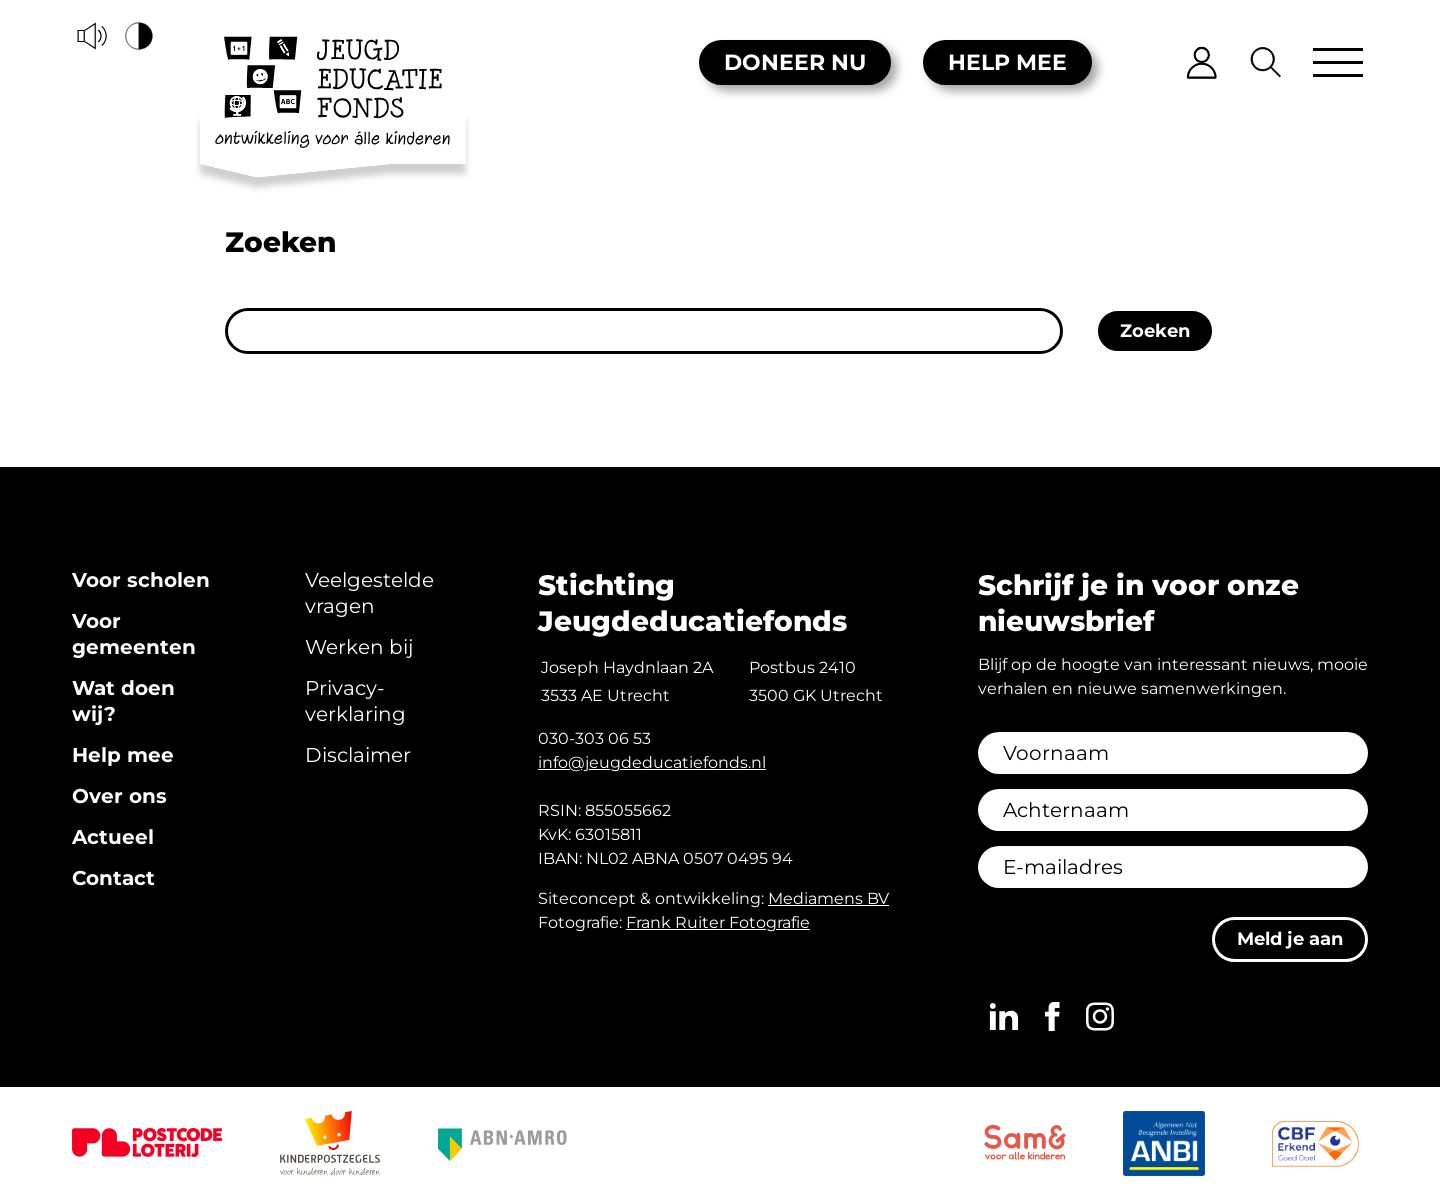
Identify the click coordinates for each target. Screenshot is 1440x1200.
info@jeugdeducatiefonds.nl (652, 762)
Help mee (1007, 62)
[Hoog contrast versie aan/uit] (140, 36)
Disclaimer (358, 755)
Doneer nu (795, 62)
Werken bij (359, 647)
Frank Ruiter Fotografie (718, 922)
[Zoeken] (1266, 62)
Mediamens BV (828, 898)
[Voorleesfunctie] (92, 36)
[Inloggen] (1202, 62)
